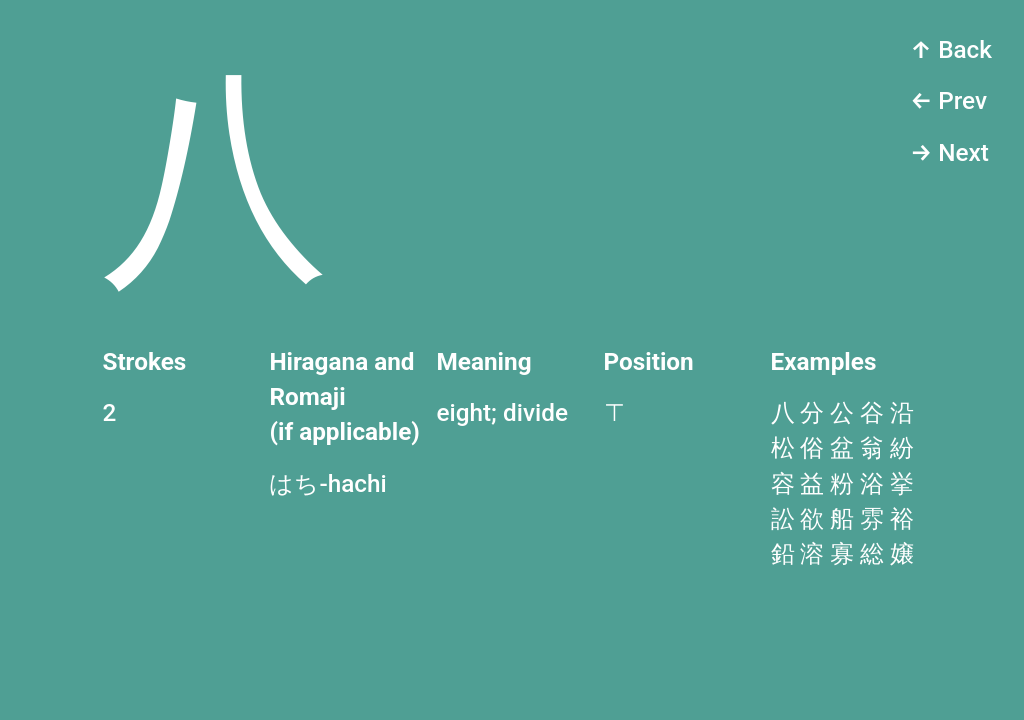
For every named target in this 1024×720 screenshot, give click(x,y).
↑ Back (951, 49)
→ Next (949, 152)
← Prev (948, 100)
